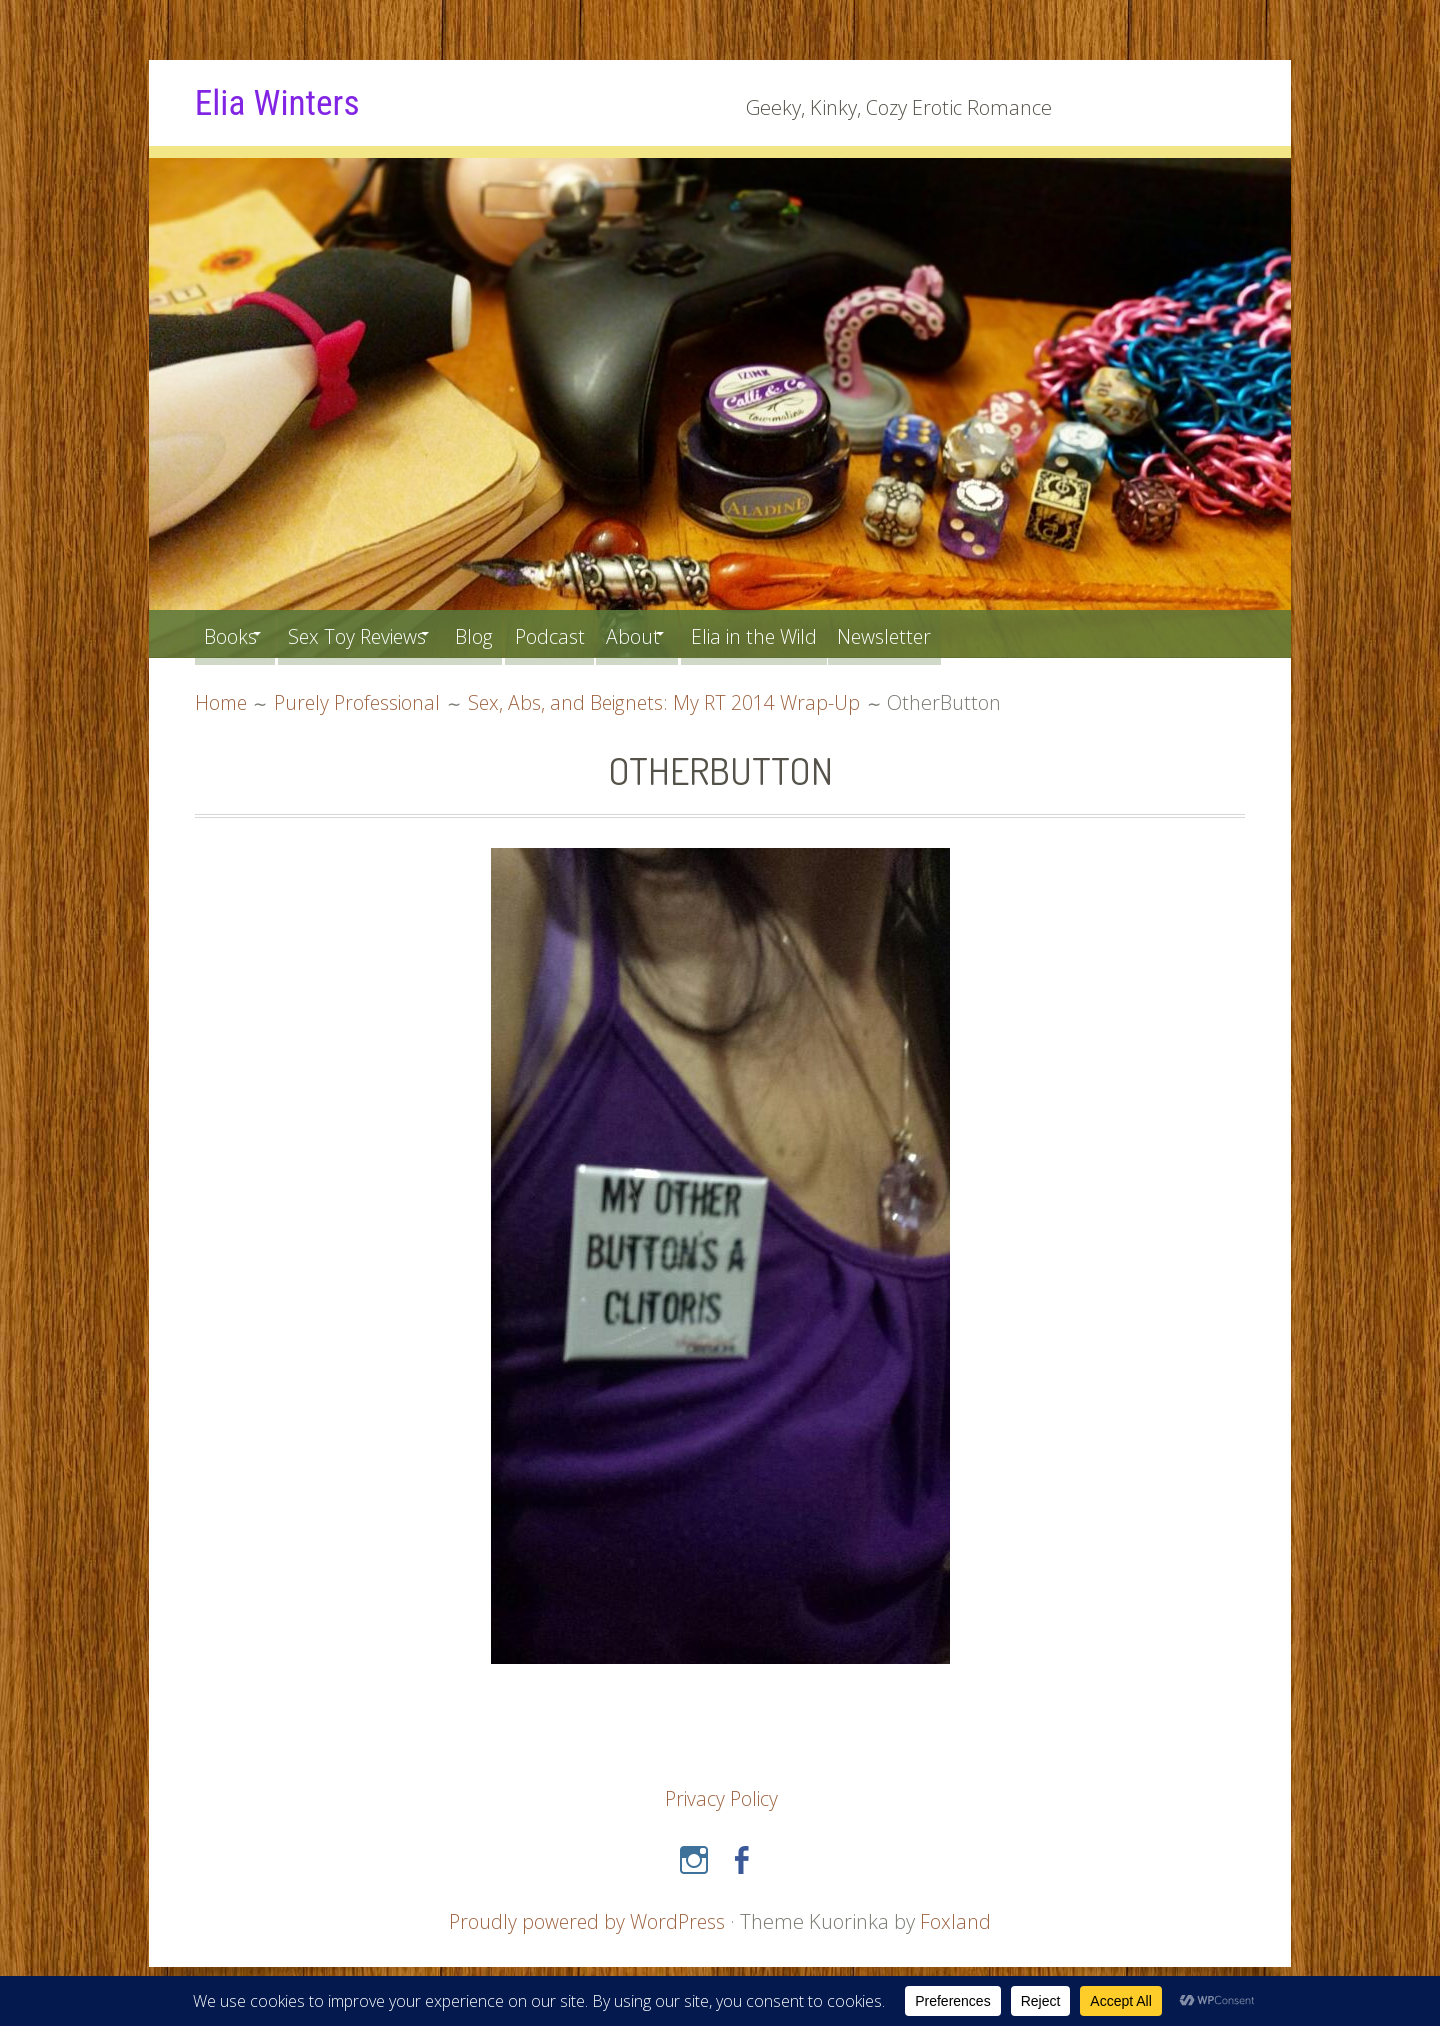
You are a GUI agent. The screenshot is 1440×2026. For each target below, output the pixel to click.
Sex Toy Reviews (374, 633)
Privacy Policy (721, 1797)
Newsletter (961, 633)
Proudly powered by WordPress (587, 1920)
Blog (508, 633)
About (683, 633)
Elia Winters (283, 102)
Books (233, 633)
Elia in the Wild (818, 633)
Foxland (958, 1920)
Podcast (591, 633)
